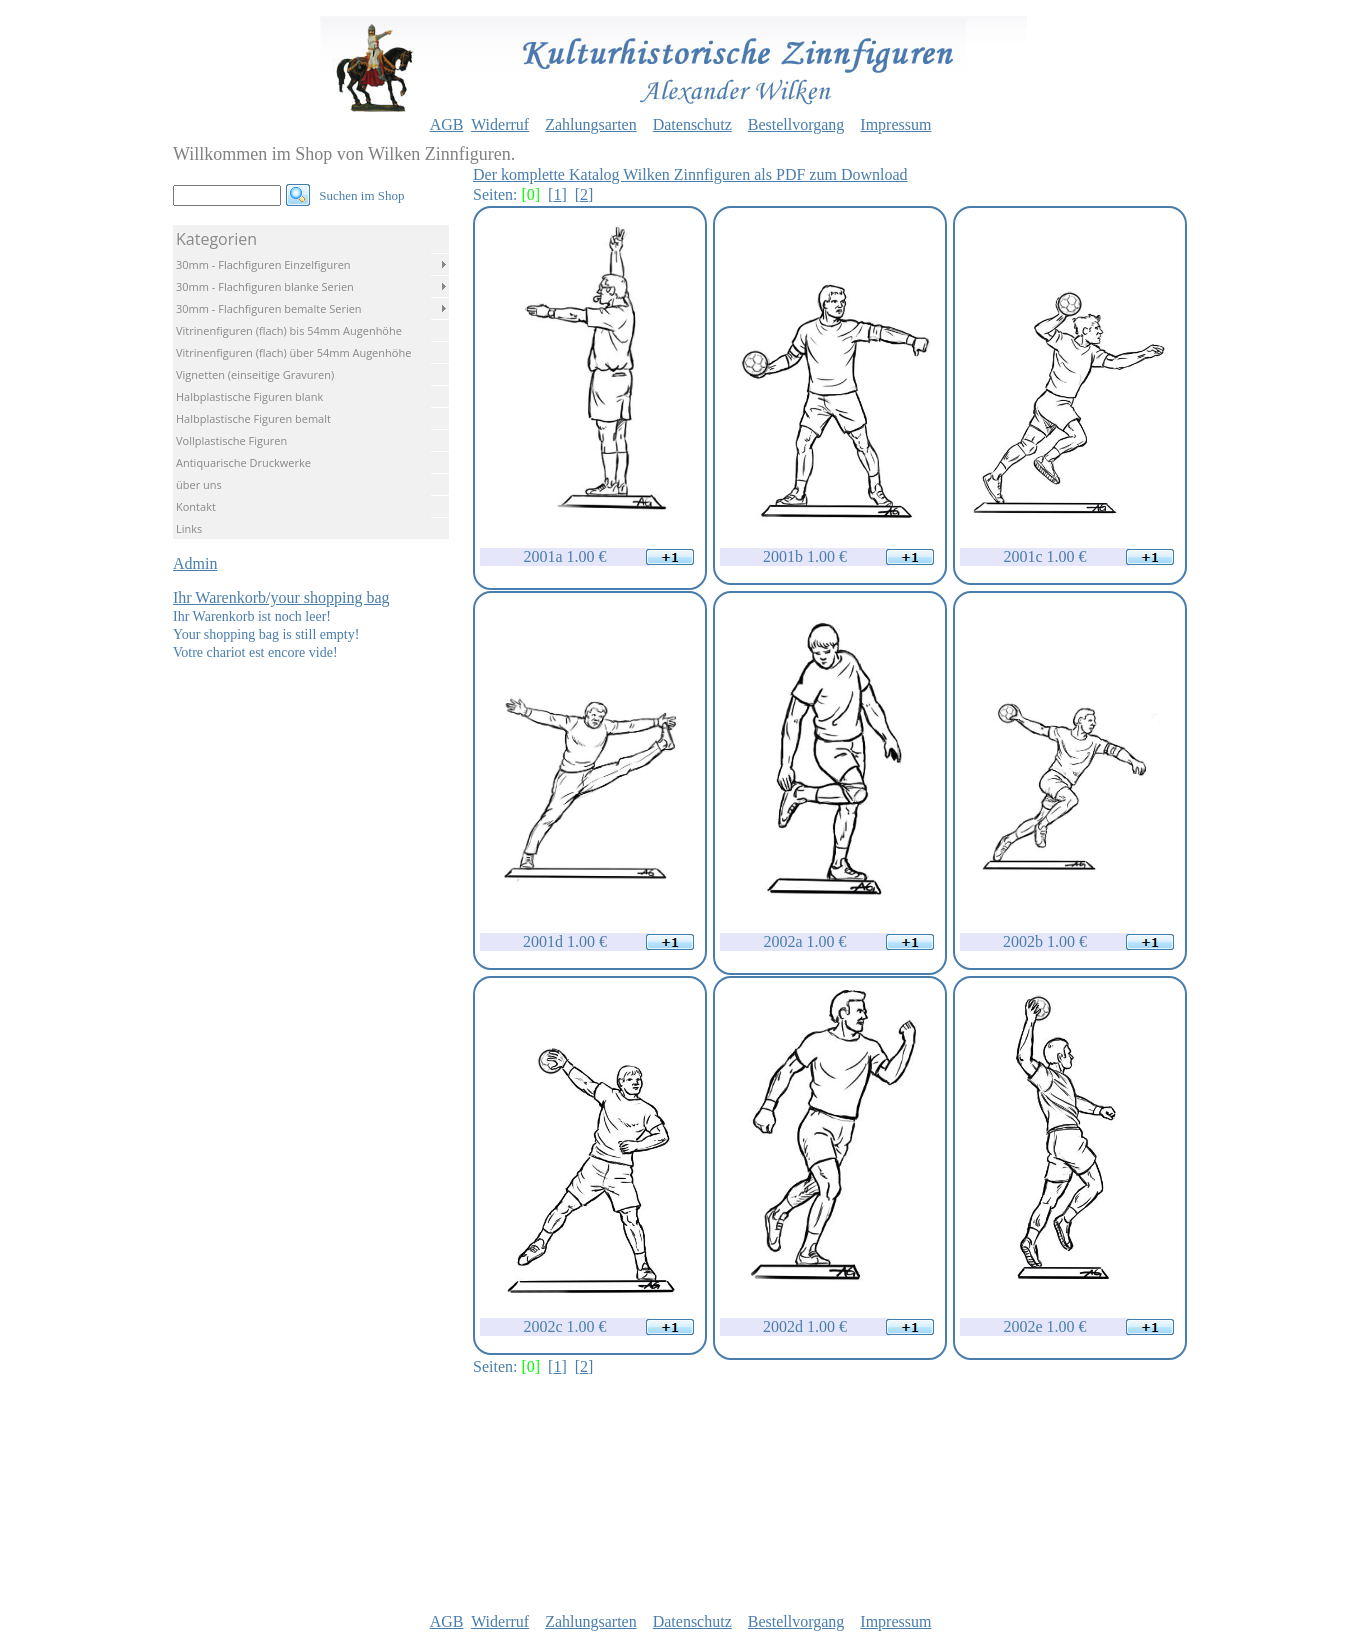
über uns (199, 484)
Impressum (895, 124)
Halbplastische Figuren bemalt (253, 418)
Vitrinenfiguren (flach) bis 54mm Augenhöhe (289, 330)
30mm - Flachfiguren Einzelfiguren (263, 264)
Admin (195, 563)
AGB (447, 124)
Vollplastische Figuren (231, 440)
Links (189, 528)
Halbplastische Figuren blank (249, 396)
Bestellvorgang (796, 124)
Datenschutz (692, 124)
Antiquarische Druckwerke (243, 462)
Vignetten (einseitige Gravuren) (255, 374)
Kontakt (196, 506)
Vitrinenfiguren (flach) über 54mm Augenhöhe (293, 352)
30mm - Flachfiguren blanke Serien (265, 286)
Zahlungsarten (591, 124)
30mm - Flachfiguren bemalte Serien (269, 308)
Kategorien (216, 239)
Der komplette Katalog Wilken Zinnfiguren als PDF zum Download (690, 174)
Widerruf (500, 124)
